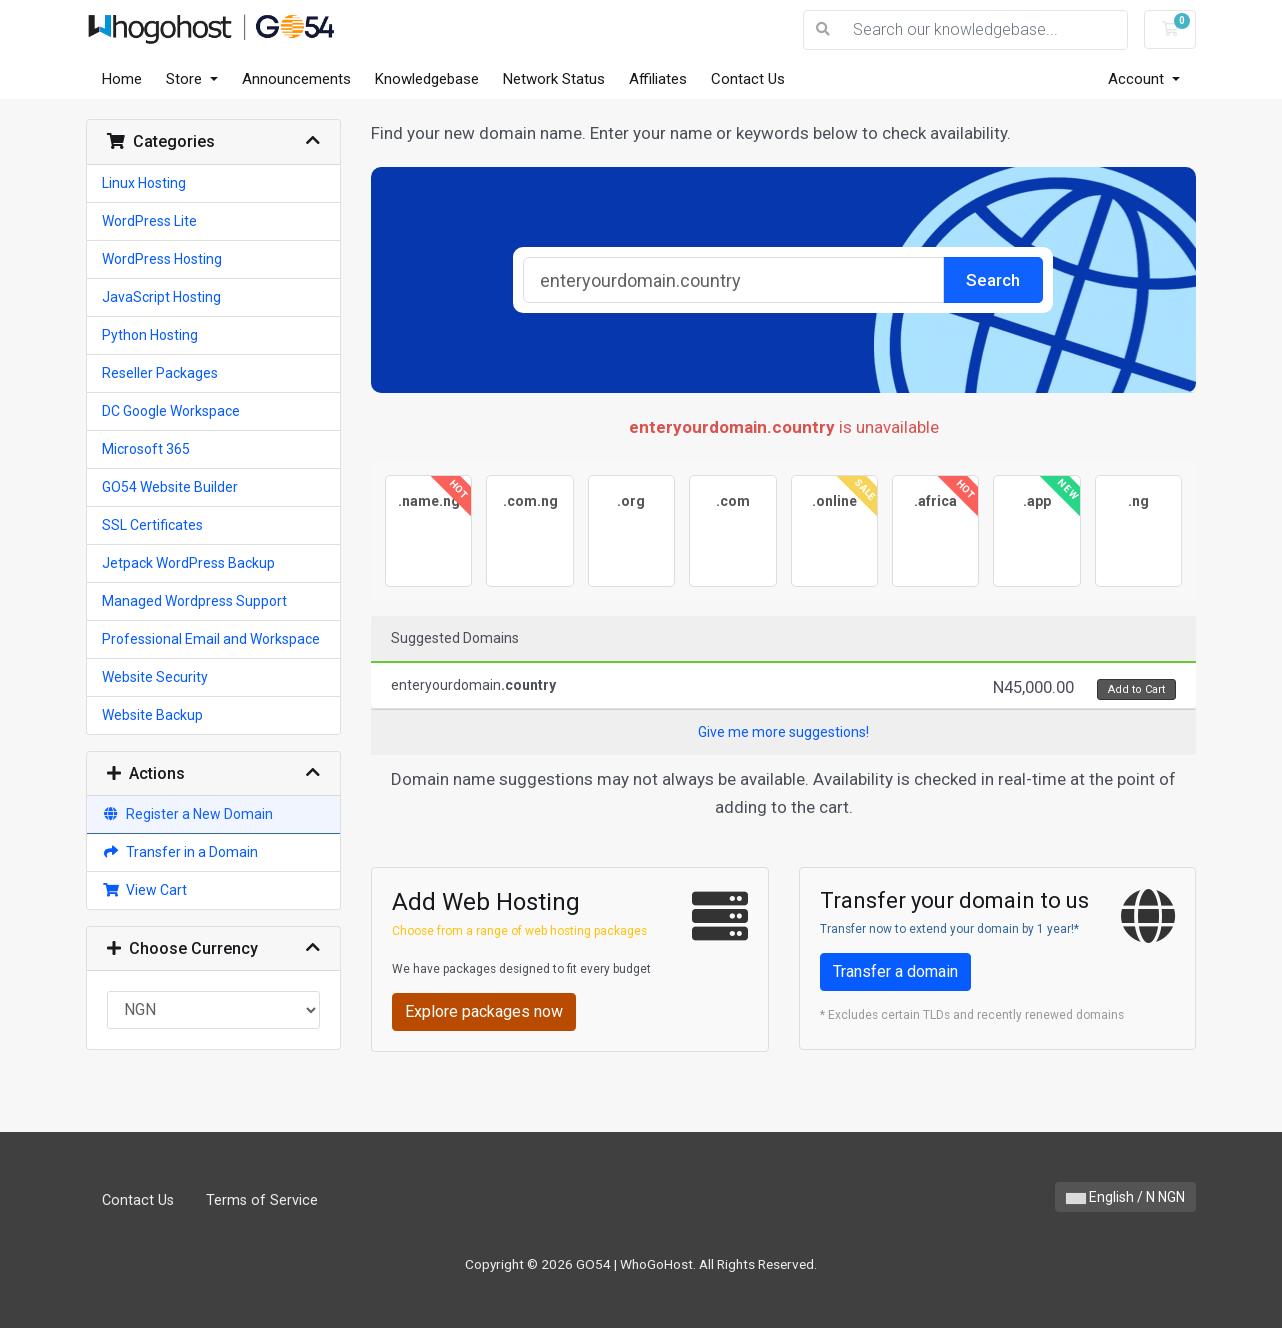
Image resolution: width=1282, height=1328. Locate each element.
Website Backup (152, 715)
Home (122, 79)
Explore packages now (484, 1011)
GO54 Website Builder (170, 487)
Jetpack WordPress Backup (188, 563)
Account (1138, 79)
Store (186, 79)
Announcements (296, 79)
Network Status (554, 79)
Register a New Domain (187, 814)
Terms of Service (262, 1200)
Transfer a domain (895, 971)
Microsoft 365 (146, 449)
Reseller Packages (160, 373)
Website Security (155, 677)
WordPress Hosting (162, 259)
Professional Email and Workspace (211, 639)
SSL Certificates (152, 525)
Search (993, 280)
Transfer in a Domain (180, 852)
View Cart (144, 890)
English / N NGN (1125, 1197)
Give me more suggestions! (783, 732)
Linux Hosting (144, 183)
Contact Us (748, 79)
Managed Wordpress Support (194, 601)
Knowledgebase (427, 79)
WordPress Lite (149, 221)
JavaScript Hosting (161, 297)
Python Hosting (150, 335)
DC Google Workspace (171, 411)
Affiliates (658, 79)
